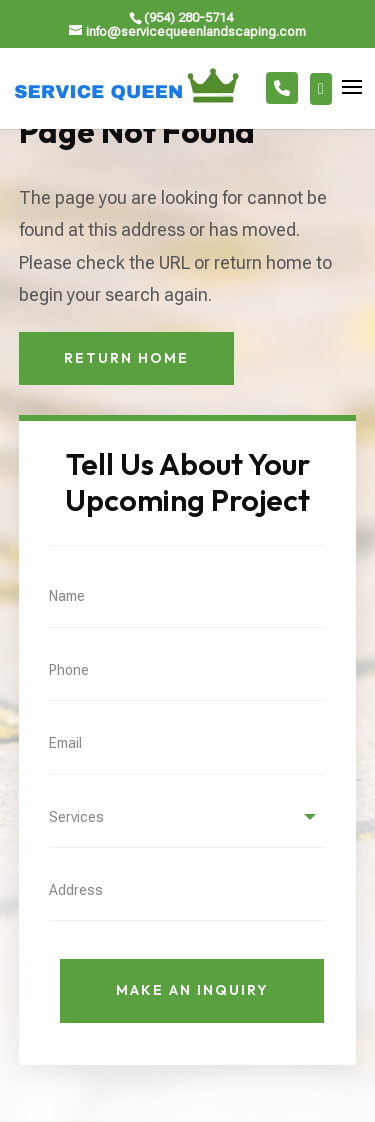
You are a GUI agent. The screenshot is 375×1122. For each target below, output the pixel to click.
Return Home (126, 358)
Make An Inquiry (192, 990)
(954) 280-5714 (188, 17)
